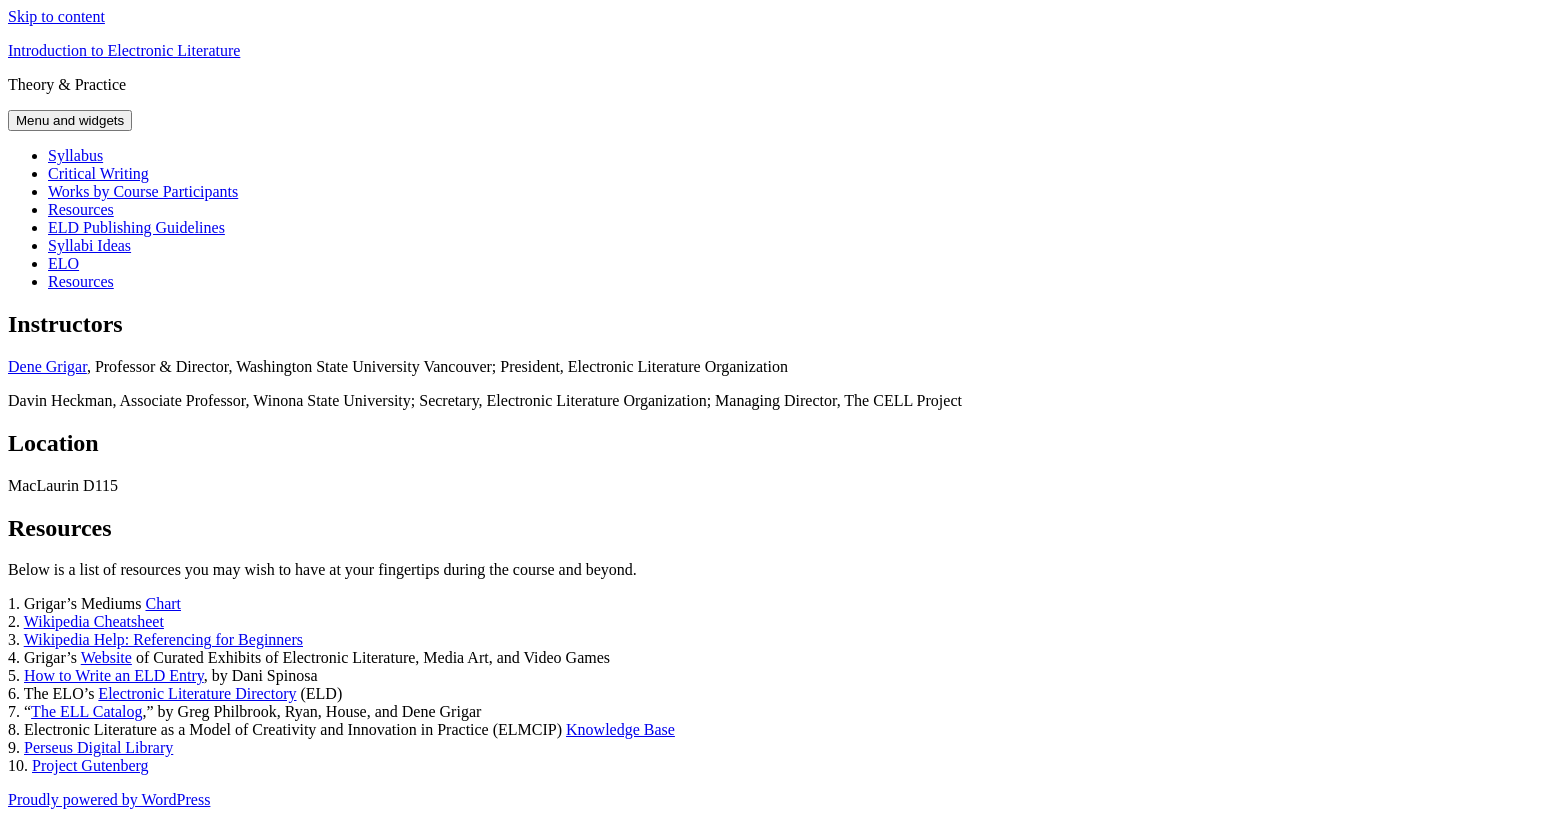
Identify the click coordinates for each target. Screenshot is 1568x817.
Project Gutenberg (90, 765)
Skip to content (56, 16)
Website (106, 657)
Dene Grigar (47, 366)
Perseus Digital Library (98, 747)
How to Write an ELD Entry (114, 675)
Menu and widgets (70, 120)
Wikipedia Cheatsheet (94, 621)
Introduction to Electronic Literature (124, 50)
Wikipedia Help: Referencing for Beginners (163, 639)
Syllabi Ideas (89, 245)
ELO (63, 263)
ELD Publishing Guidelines (136, 227)
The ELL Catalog (86, 711)
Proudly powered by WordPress (109, 799)
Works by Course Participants (143, 191)
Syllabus (75, 155)
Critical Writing (98, 173)
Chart (163, 603)
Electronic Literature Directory (197, 693)
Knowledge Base (620, 729)
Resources (81, 209)
